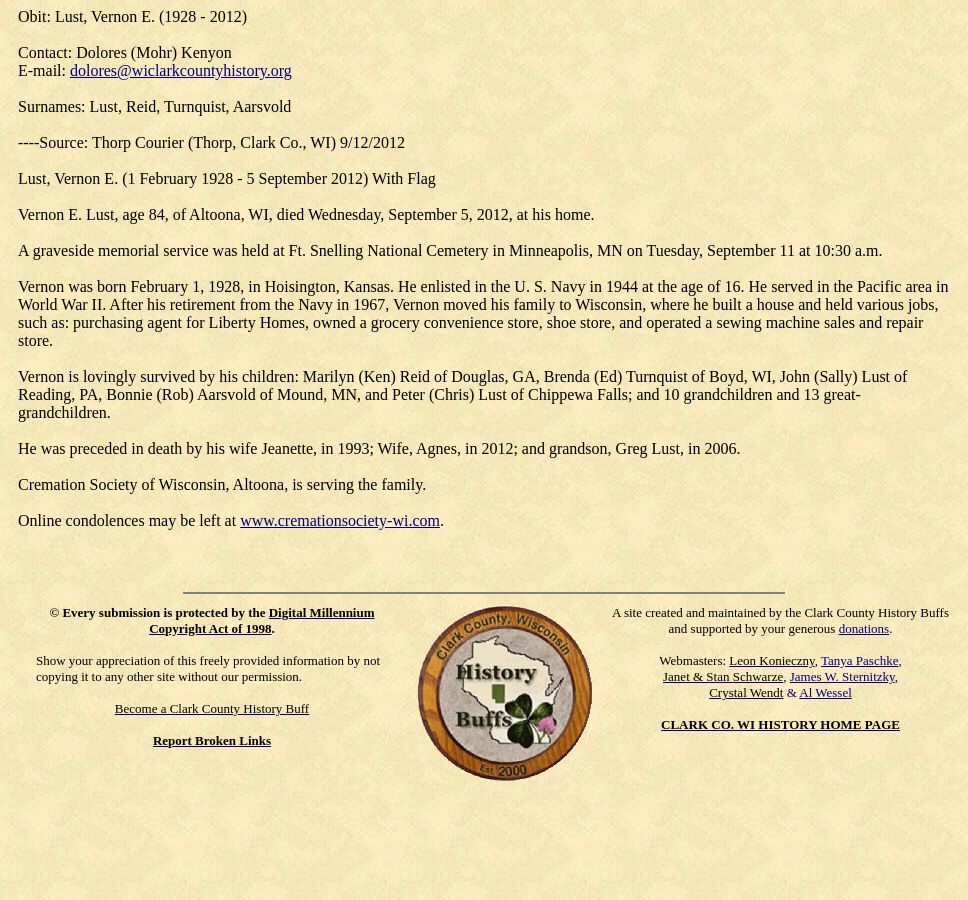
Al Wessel (825, 692)
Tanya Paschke (859, 660)
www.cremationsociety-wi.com (340, 520)
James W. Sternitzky (842, 676)
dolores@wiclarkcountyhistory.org (181, 70)
